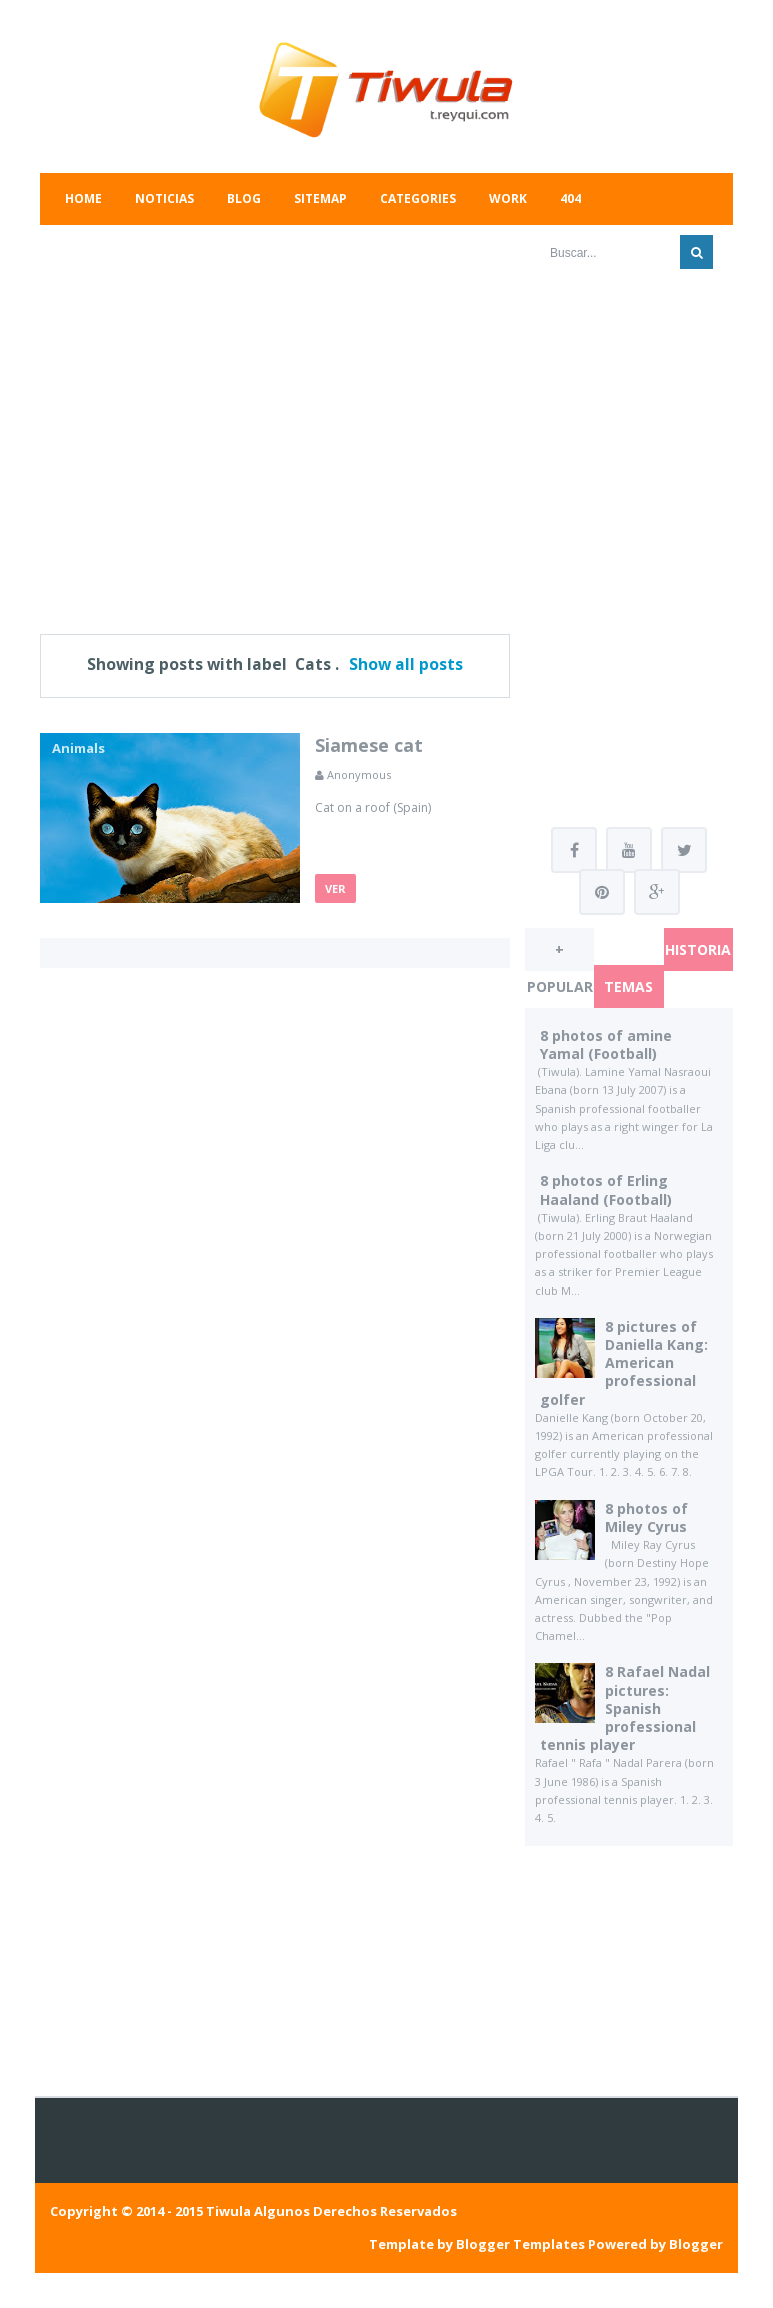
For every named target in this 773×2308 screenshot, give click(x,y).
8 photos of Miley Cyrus (646, 1517)
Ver (335, 888)
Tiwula (228, 2211)
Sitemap (320, 198)
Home (83, 198)
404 (570, 198)
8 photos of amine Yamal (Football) (606, 1044)
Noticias (164, 198)
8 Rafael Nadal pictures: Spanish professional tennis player (625, 1708)
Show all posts (406, 664)
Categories (418, 198)
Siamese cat (369, 745)
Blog (244, 198)
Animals (78, 748)
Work (508, 198)
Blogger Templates (520, 2244)
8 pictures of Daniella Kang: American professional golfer (624, 1363)
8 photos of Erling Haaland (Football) (606, 1189)
